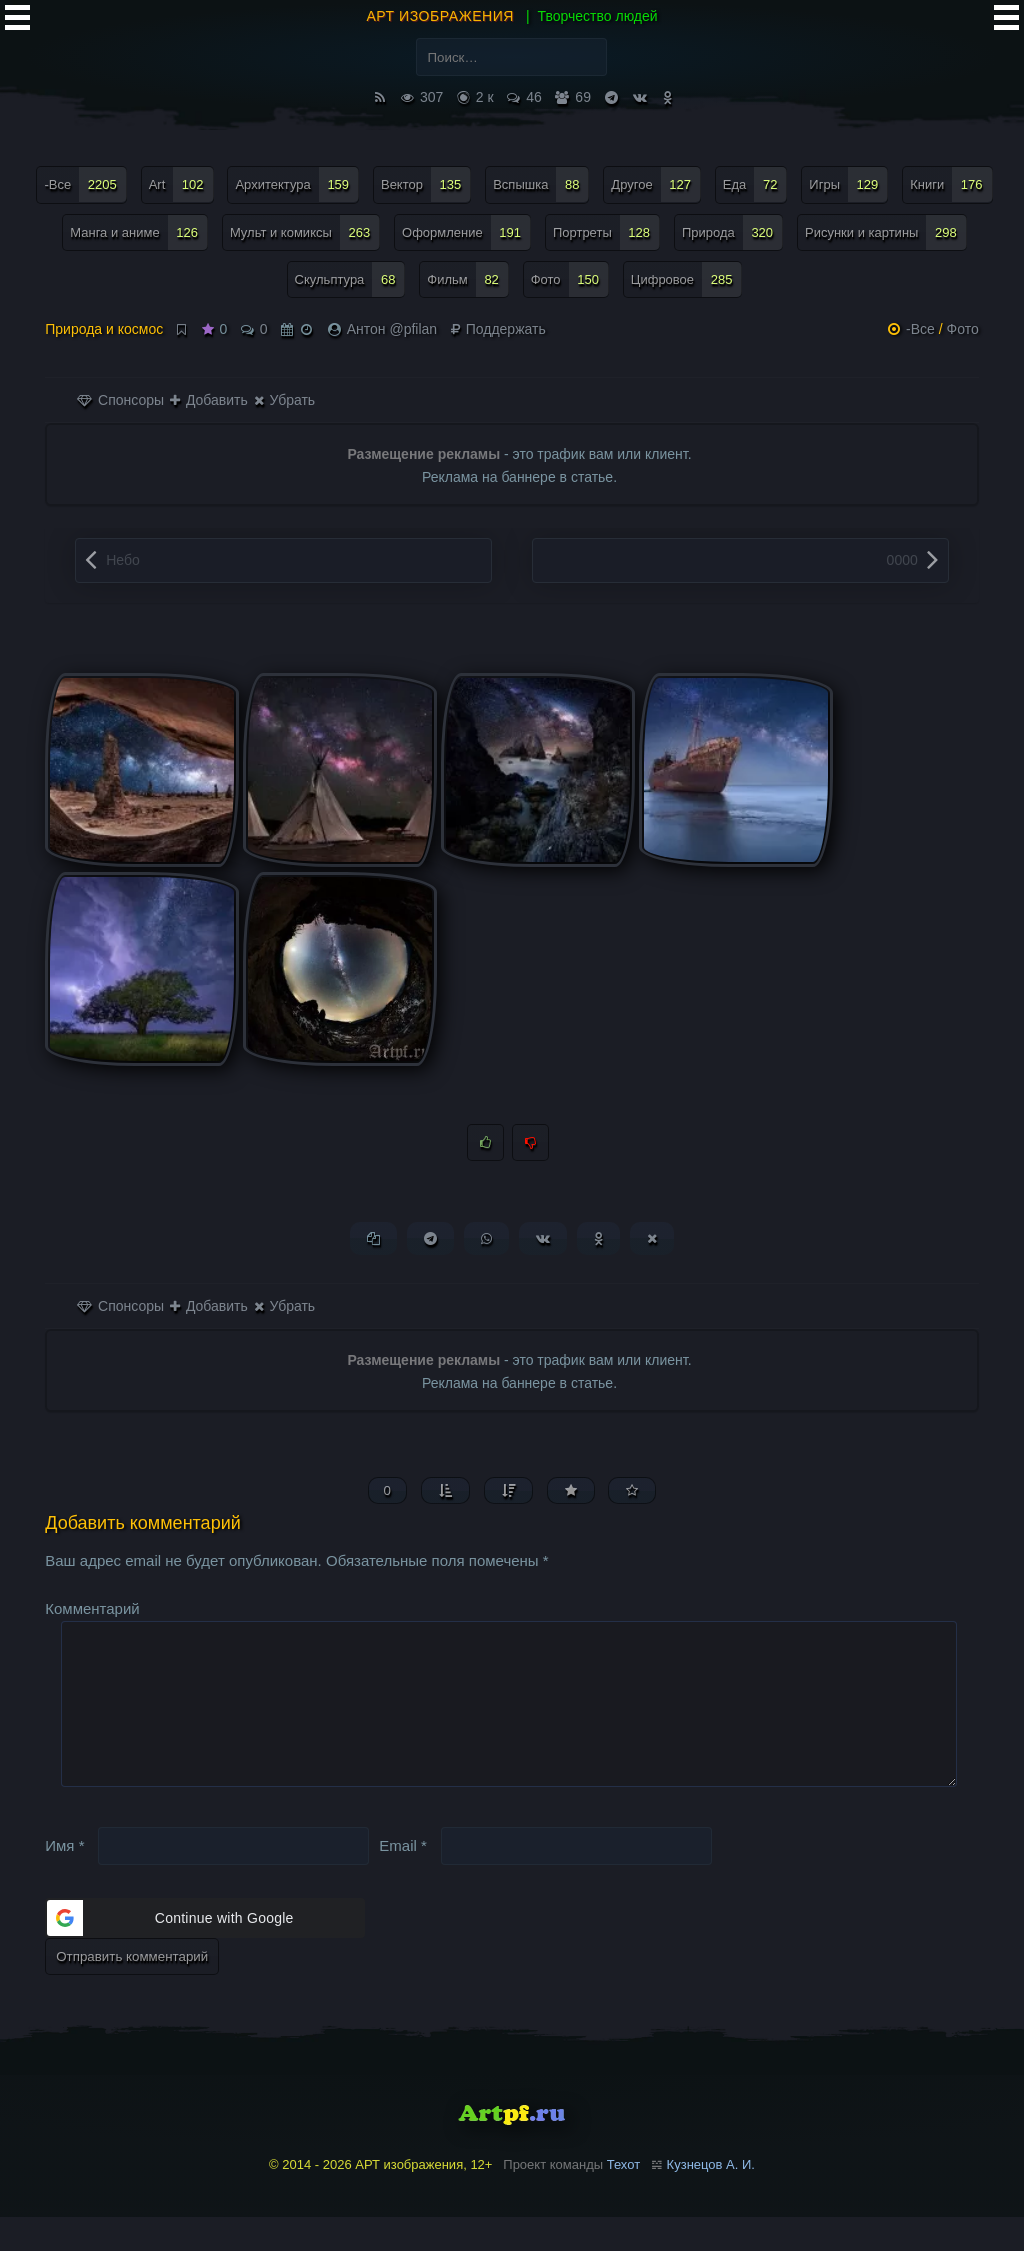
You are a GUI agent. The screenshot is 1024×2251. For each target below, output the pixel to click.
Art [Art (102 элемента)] (181, 184)
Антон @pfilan (392, 329)
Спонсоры (120, 400)
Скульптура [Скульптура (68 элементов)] (350, 279)
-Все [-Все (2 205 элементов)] (85, 184)
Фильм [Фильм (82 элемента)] (468, 279)
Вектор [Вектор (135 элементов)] (426, 184)
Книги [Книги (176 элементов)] (951, 184)
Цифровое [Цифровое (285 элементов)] (687, 279)
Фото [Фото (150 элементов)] (570, 279)
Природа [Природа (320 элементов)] (732, 232)
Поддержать (498, 329)
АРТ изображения (440, 16)
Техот (623, 2199)
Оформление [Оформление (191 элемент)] (466, 232)
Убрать (284, 400)
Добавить (209, 400)
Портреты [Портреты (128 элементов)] (606, 232)
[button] (205, 1953)
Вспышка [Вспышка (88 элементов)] (541, 184)
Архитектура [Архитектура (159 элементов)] (297, 184)
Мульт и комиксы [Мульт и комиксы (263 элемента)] (305, 232)
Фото (963, 329)
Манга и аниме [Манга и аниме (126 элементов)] (139, 232)
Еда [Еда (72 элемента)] (755, 184)
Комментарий (92, 1610)
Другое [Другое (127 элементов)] (656, 184)
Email (403, 1879)
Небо (123, 560)
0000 (902, 560)
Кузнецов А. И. (711, 2199)
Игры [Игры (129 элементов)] (848, 184)
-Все (920, 329)
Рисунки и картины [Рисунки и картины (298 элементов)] (886, 232)
